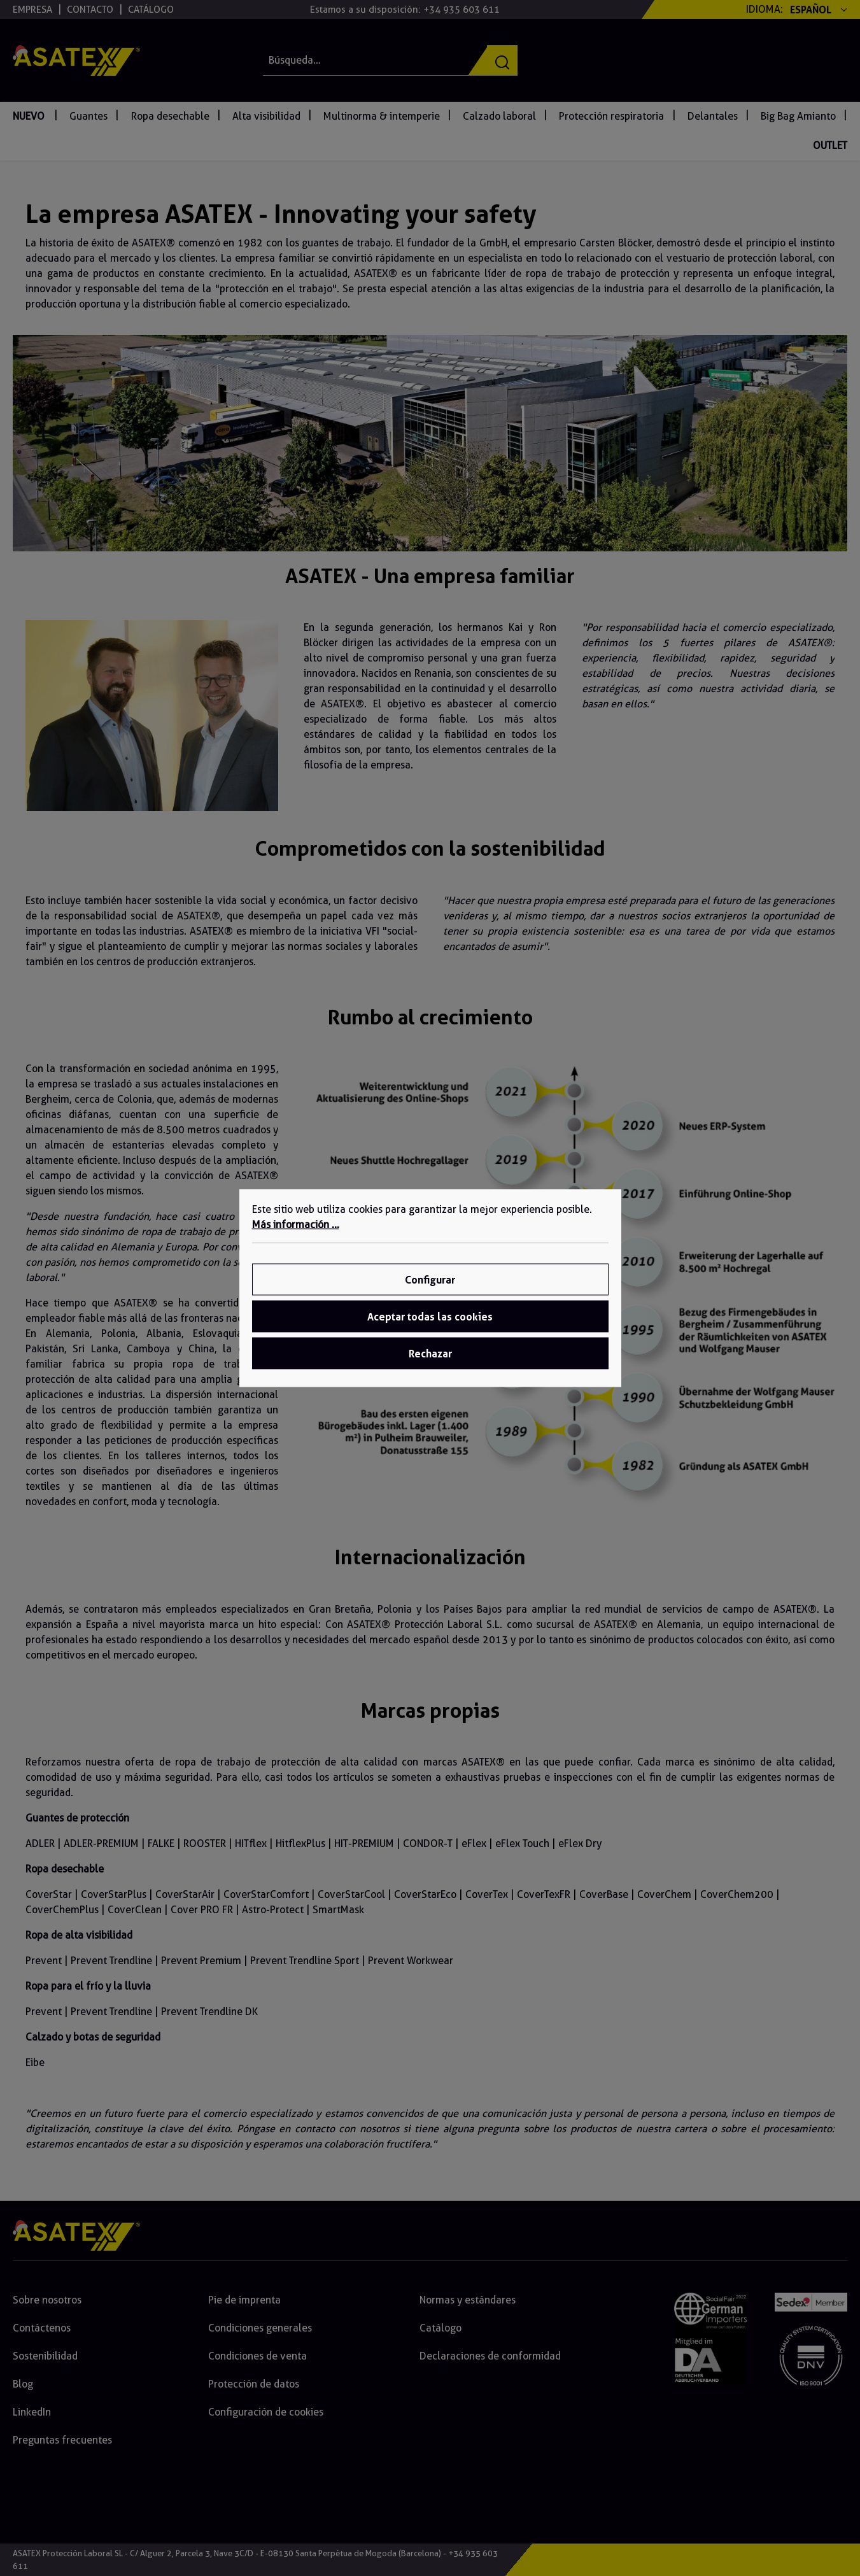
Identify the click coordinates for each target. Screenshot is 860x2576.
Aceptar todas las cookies (430, 1316)
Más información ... (295, 1225)
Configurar (430, 1279)
